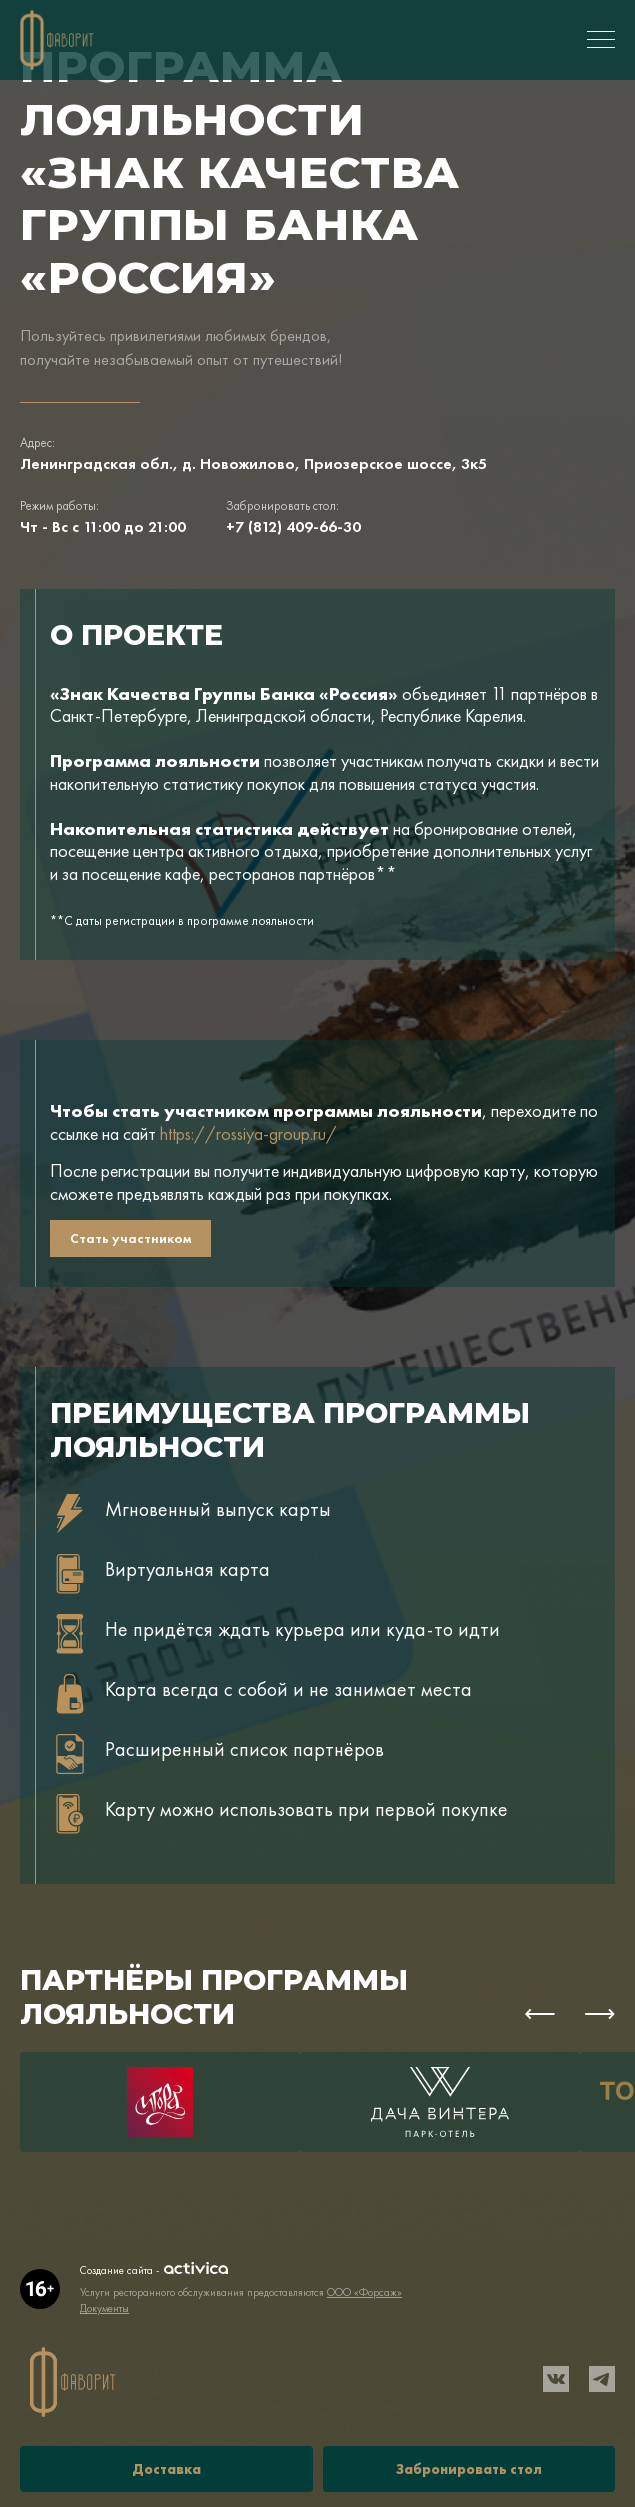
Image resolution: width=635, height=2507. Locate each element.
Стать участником (130, 1238)
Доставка (166, 2469)
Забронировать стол (469, 2469)
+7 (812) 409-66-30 (293, 526)
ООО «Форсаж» (364, 2292)
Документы (104, 2308)
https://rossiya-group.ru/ (248, 1133)
